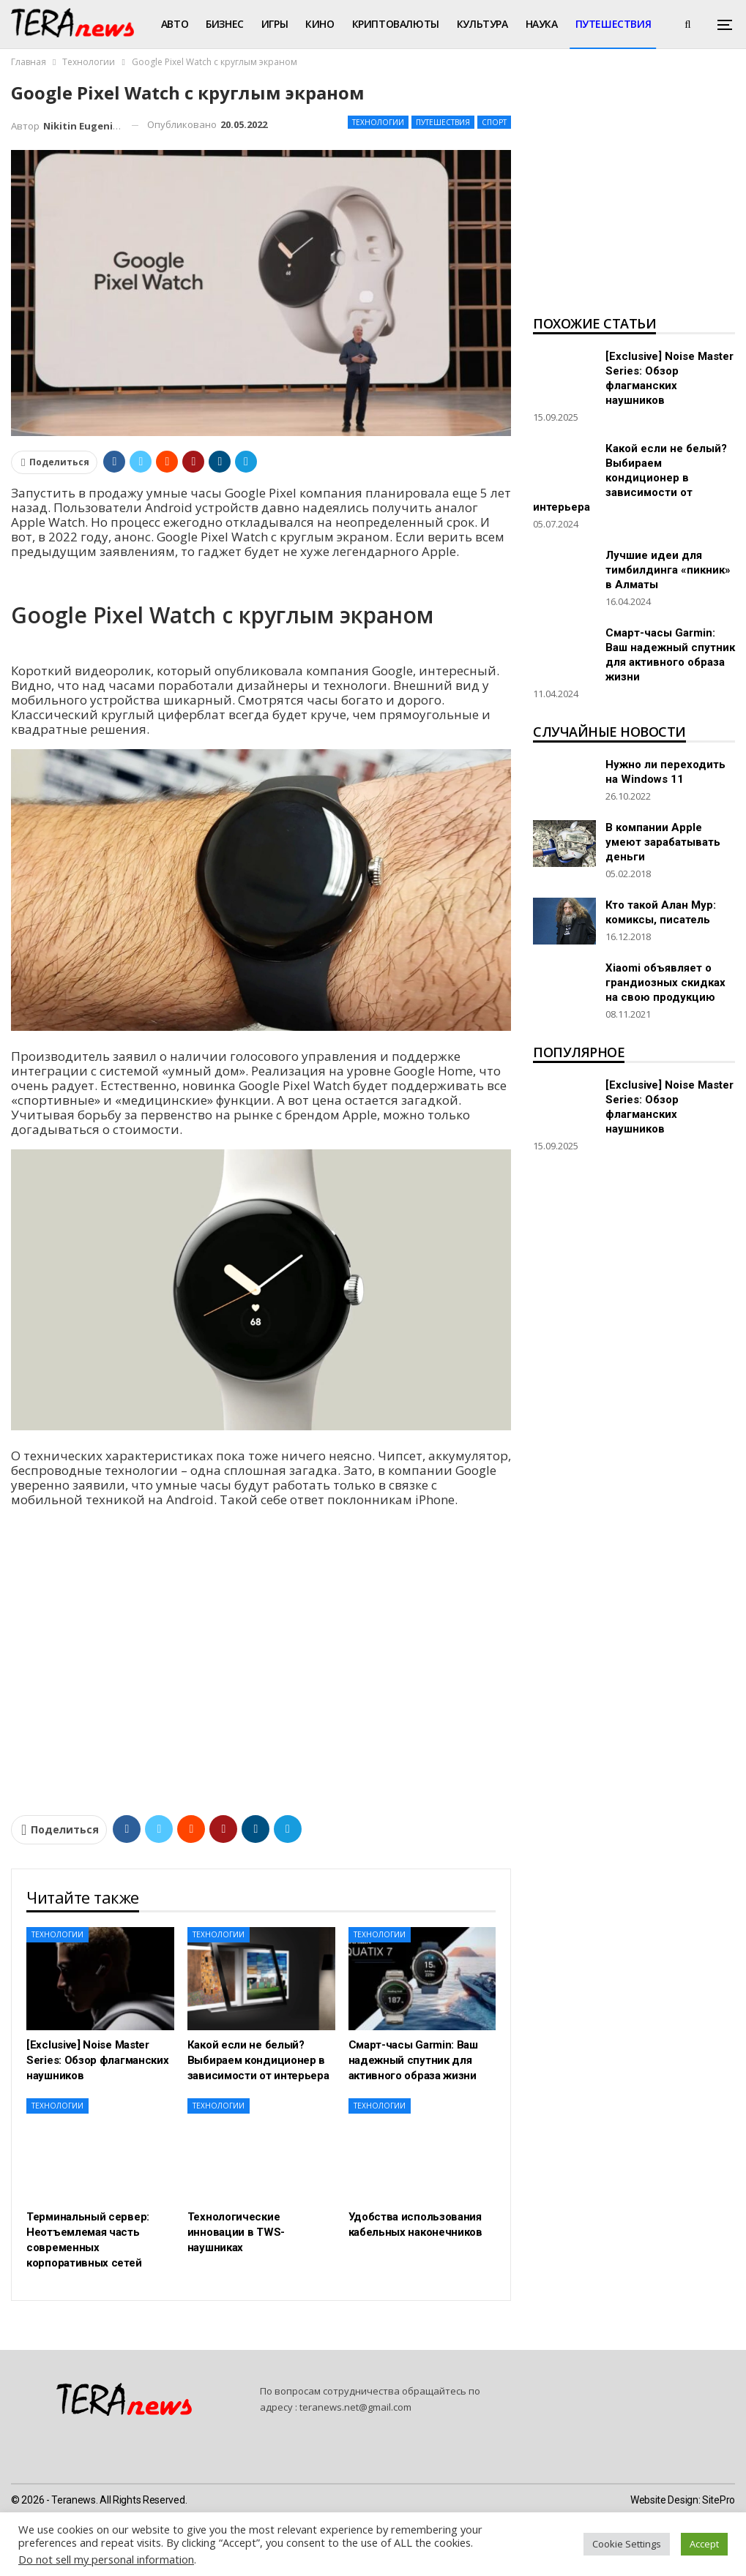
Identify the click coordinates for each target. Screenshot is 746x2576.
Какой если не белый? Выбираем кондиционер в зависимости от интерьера (630, 478)
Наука (542, 24)
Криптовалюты (395, 24)
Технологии (378, 122)
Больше (597, 24)
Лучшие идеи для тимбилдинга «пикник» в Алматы (668, 570)
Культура (482, 24)
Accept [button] (704, 2543)
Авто (174, 24)
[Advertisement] (634, 194)
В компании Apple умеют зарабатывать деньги (662, 842)
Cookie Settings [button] (626, 2543)
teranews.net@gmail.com (355, 2407)
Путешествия (443, 122)
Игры (274, 24)
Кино (319, 24)
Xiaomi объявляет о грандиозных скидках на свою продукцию (665, 982)
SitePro (718, 2500)
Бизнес (225, 24)
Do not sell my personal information (106, 2559)
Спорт (494, 122)
